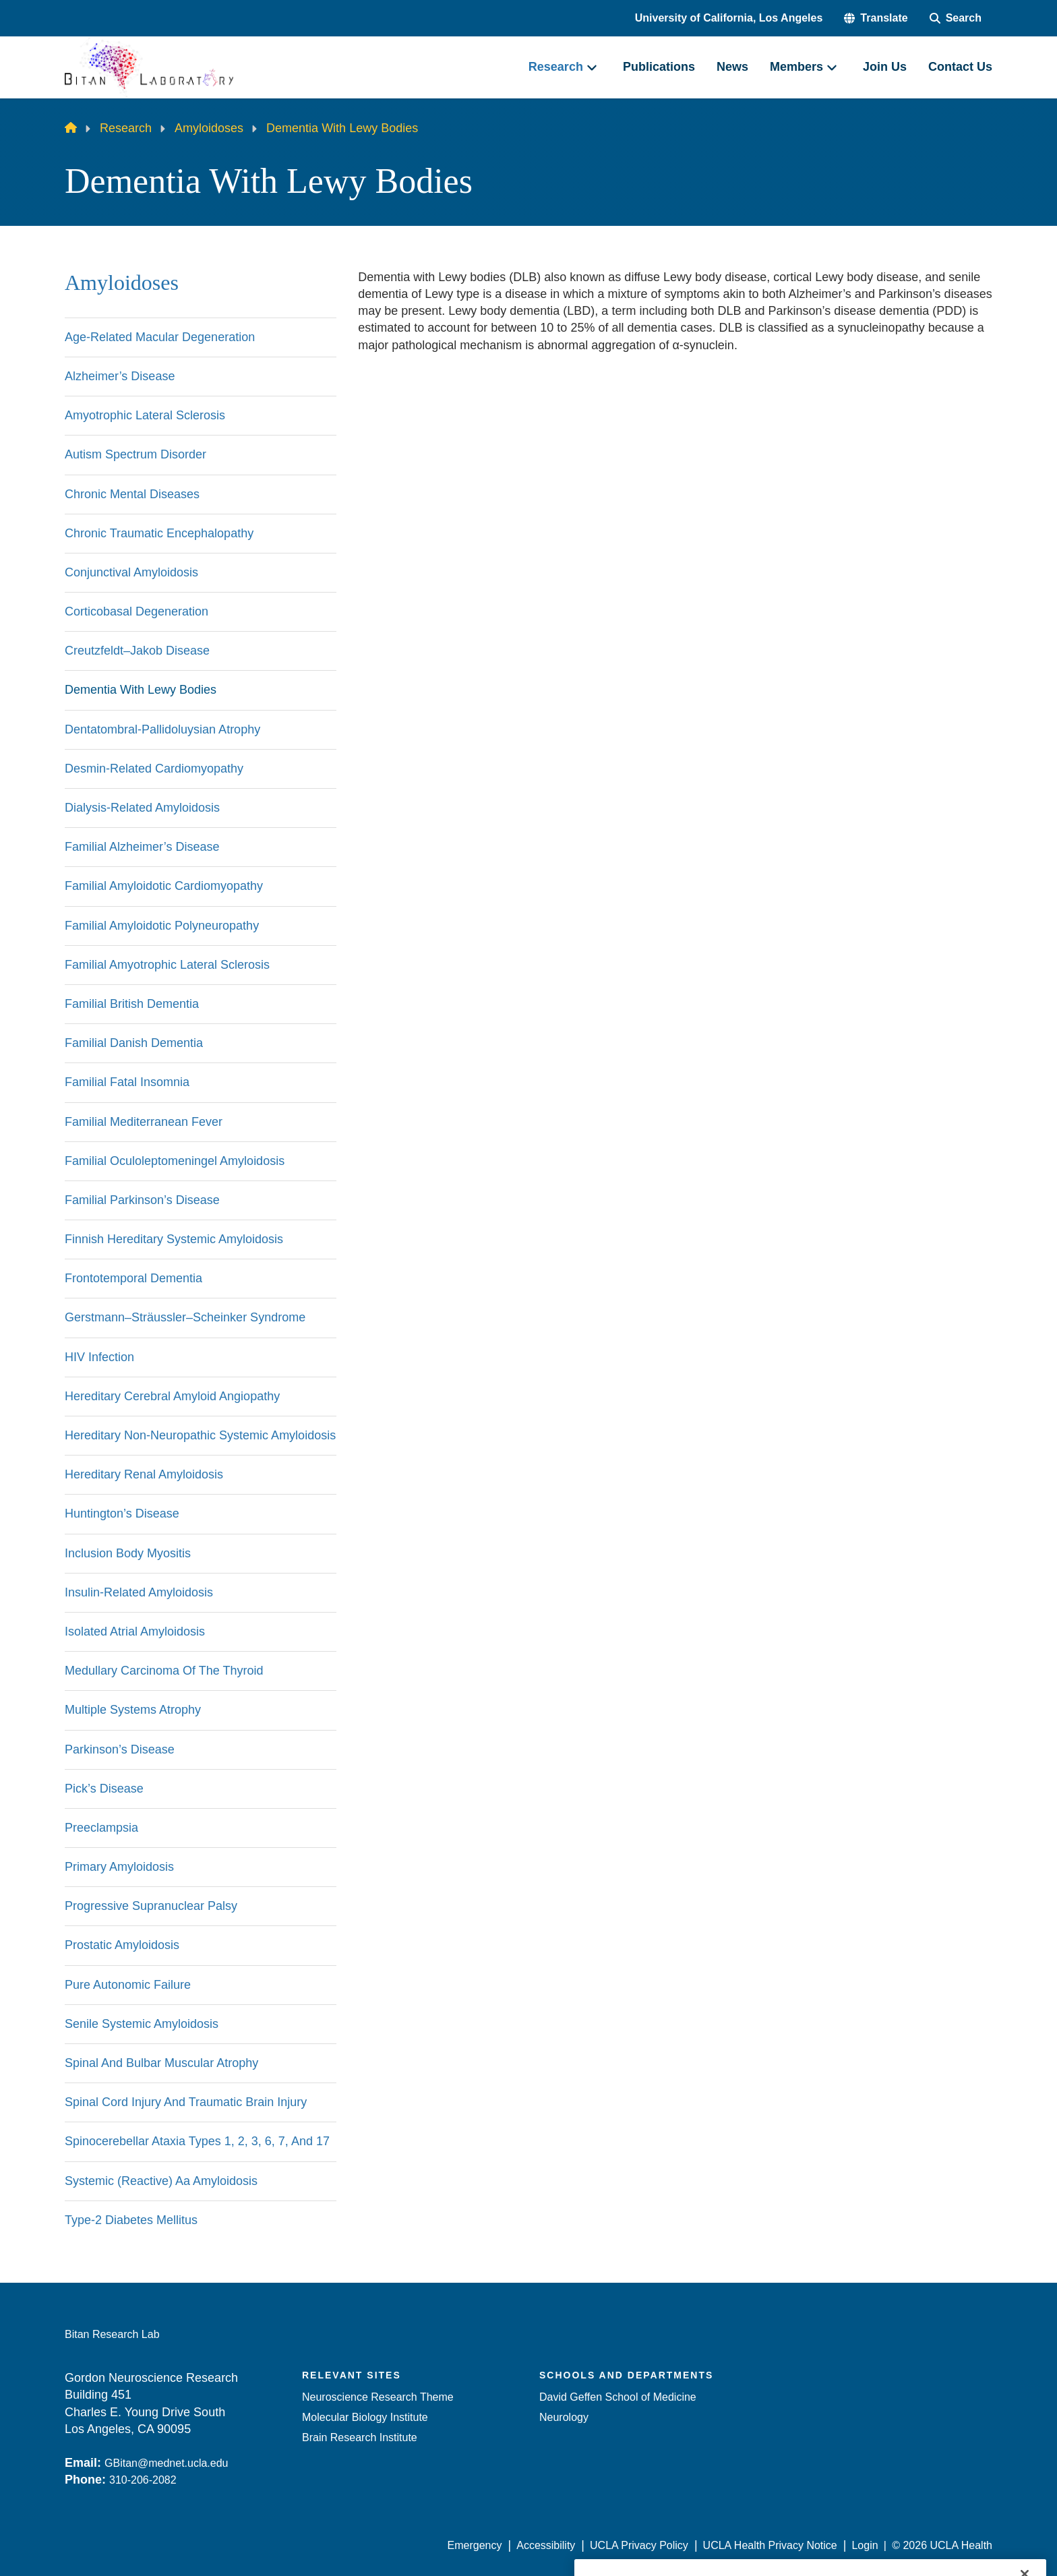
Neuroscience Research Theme (378, 2397)
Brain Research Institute (359, 2437)
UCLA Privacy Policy (639, 2545)
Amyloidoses (209, 128)
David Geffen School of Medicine (617, 2397)
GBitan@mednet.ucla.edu (166, 2463)
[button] (875, 18)
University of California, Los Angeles (729, 18)
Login (864, 2545)
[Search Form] (955, 18)
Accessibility (545, 2545)
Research (126, 128)
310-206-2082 (143, 2480)
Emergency (475, 2545)
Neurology (563, 2417)
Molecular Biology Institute (365, 2417)
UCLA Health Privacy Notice (770, 2545)
